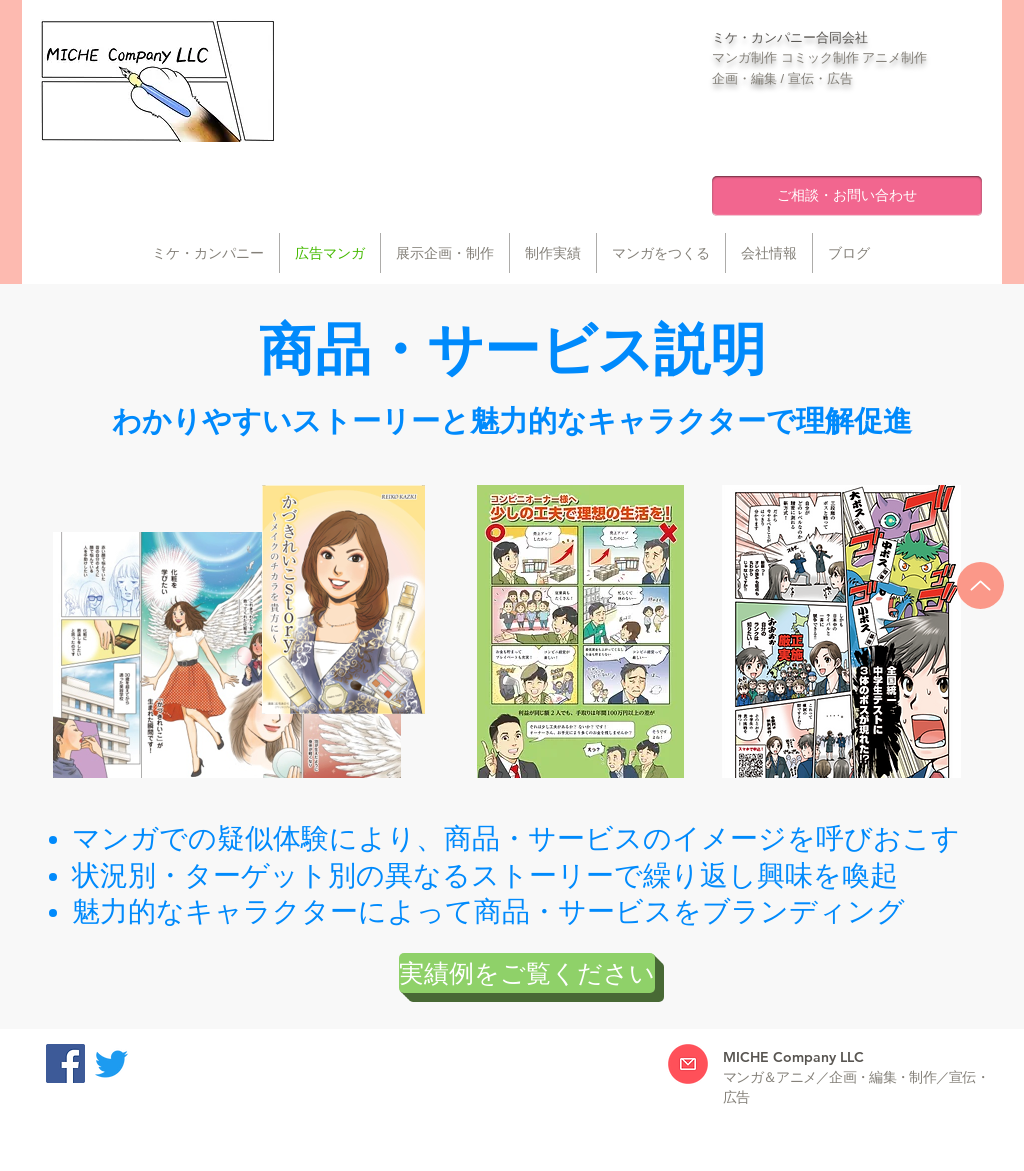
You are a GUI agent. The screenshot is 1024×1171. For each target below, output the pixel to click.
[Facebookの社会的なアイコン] (65, 1063)
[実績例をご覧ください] (527, 973)
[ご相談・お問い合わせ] (847, 196)
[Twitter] (111, 1063)
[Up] (980, 585)
